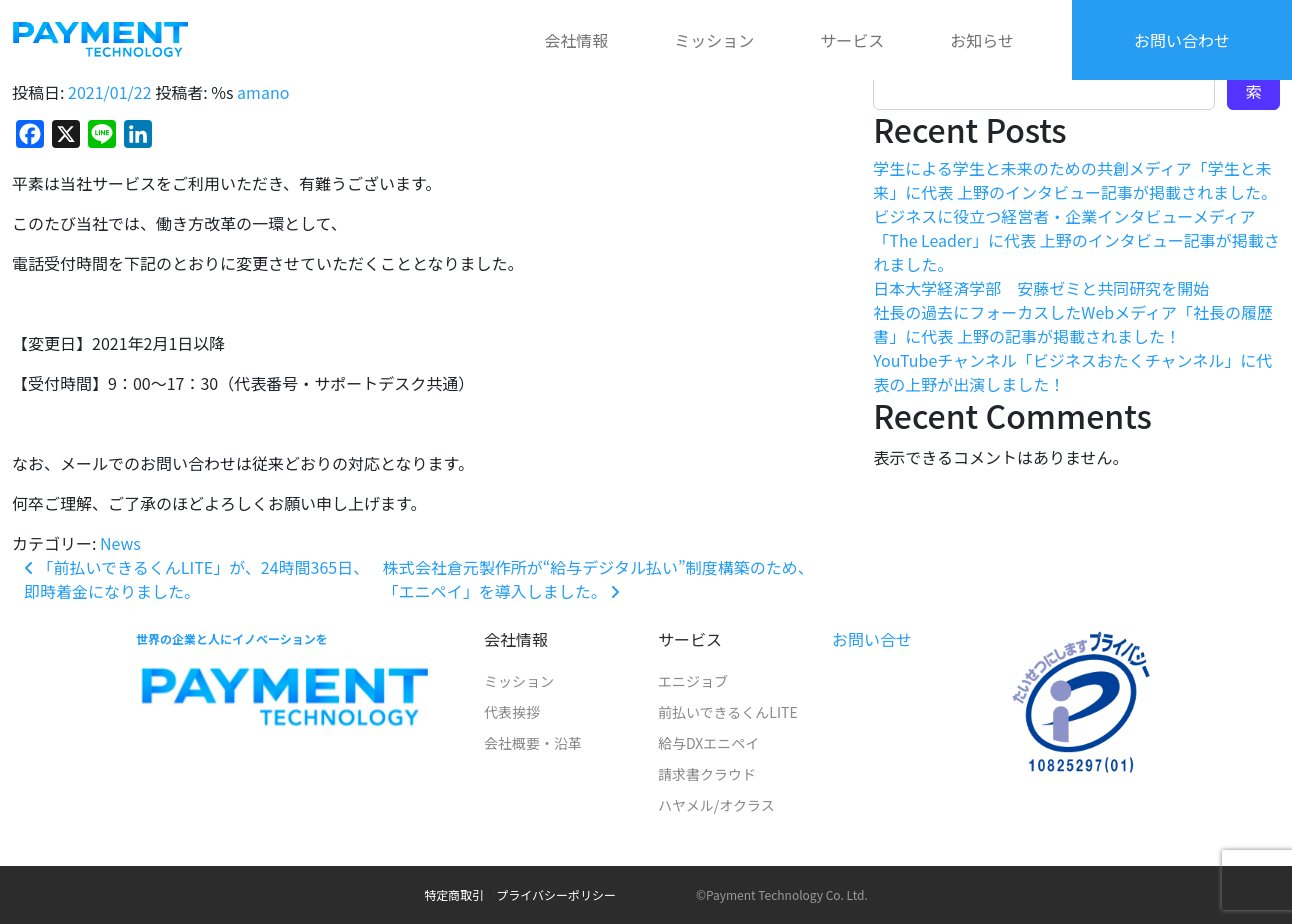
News (120, 543)
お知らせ (982, 40)
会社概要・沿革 (533, 743)
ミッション (714, 40)
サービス (852, 40)
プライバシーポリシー (556, 894)
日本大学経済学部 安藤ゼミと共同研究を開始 (1041, 288)
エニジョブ (693, 681)
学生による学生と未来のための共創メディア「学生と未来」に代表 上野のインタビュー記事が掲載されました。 (1075, 180)
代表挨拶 (512, 712)
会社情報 (576, 40)
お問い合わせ (1182, 40)
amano (263, 92)
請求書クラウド (707, 774)
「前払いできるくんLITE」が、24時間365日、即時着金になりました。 (196, 579)
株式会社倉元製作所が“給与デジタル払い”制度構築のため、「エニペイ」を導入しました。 (598, 579)
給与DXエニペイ (708, 743)
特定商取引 (454, 894)
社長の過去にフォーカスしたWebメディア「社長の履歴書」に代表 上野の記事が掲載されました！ (1073, 324)
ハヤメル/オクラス (716, 805)
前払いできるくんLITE (728, 712)
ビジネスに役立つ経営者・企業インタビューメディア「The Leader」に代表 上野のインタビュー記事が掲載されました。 (1076, 240)
